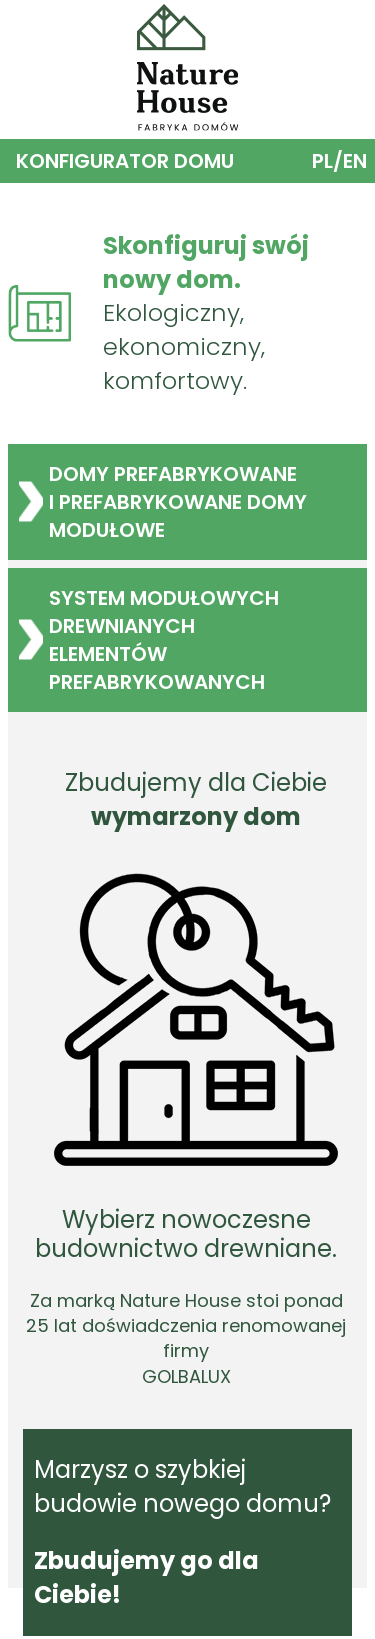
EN (355, 161)
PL (322, 161)
